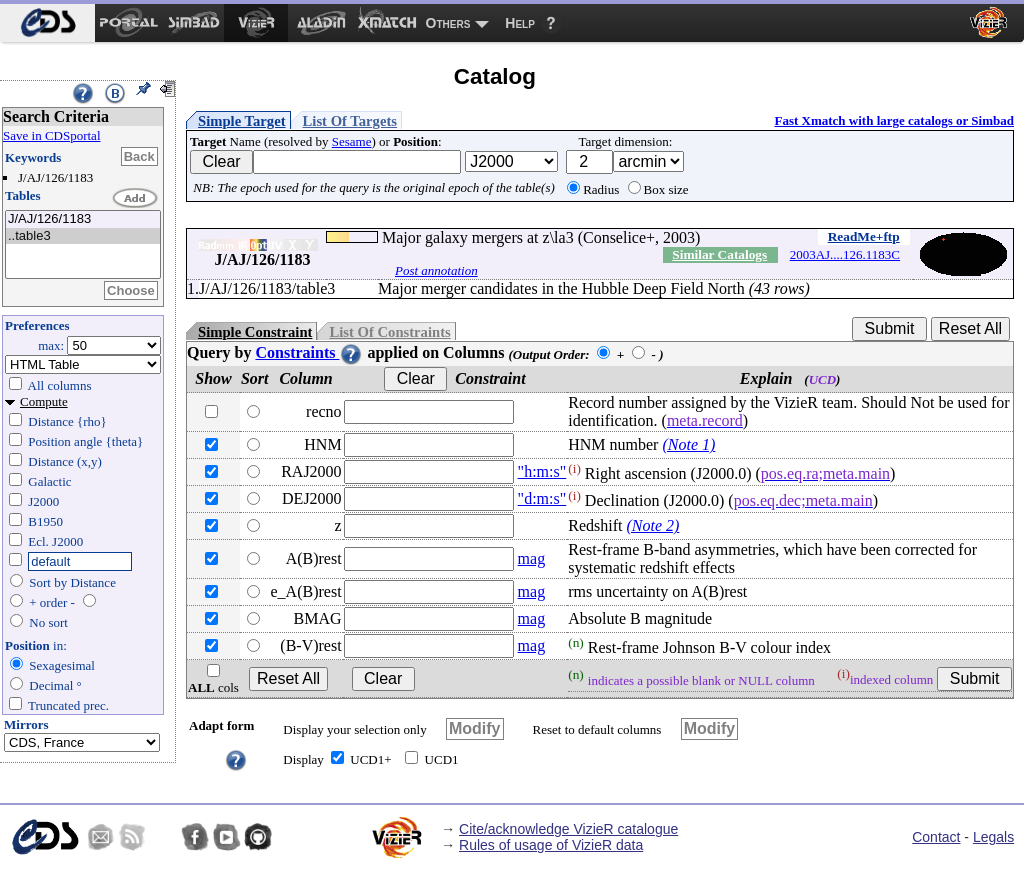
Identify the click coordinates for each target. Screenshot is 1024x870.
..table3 (83, 236)
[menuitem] (47, 23)
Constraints (309, 352)
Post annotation (436, 270)
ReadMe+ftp (864, 236)
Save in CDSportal (52, 135)
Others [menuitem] (448, 23)
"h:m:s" (542, 471)
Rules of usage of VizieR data (551, 845)
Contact (936, 837)
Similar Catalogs (719, 254)
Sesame (352, 141)
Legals (993, 837)
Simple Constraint (255, 332)
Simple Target (242, 121)
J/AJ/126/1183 (83, 219)
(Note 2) (652, 525)
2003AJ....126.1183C (845, 254)
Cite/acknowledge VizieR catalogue (568, 829)
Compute (44, 401)
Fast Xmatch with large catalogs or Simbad (894, 120)
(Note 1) (688, 444)
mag (532, 558)
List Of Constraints (389, 332)
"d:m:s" (542, 498)
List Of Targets (350, 121)
